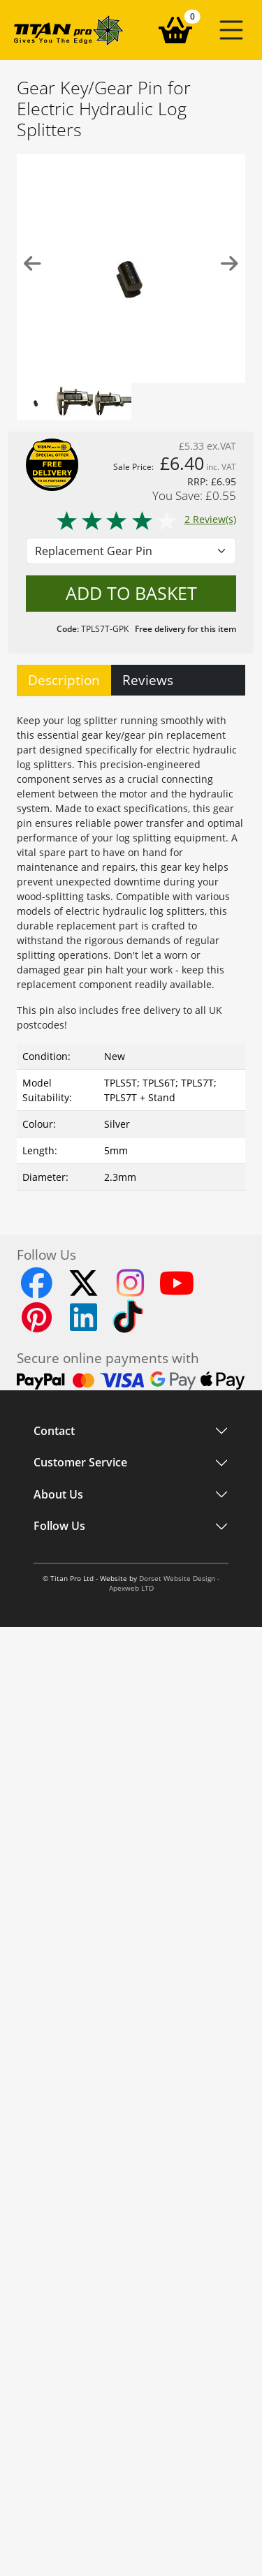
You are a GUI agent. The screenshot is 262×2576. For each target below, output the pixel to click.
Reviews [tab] (147, 679)
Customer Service (80, 1463)
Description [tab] (64, 679)
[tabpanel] (131, 949)
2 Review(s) (145, 519)
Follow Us (59, 1526)
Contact (54, 1431)
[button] (231, 30)
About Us (58, 1494)
